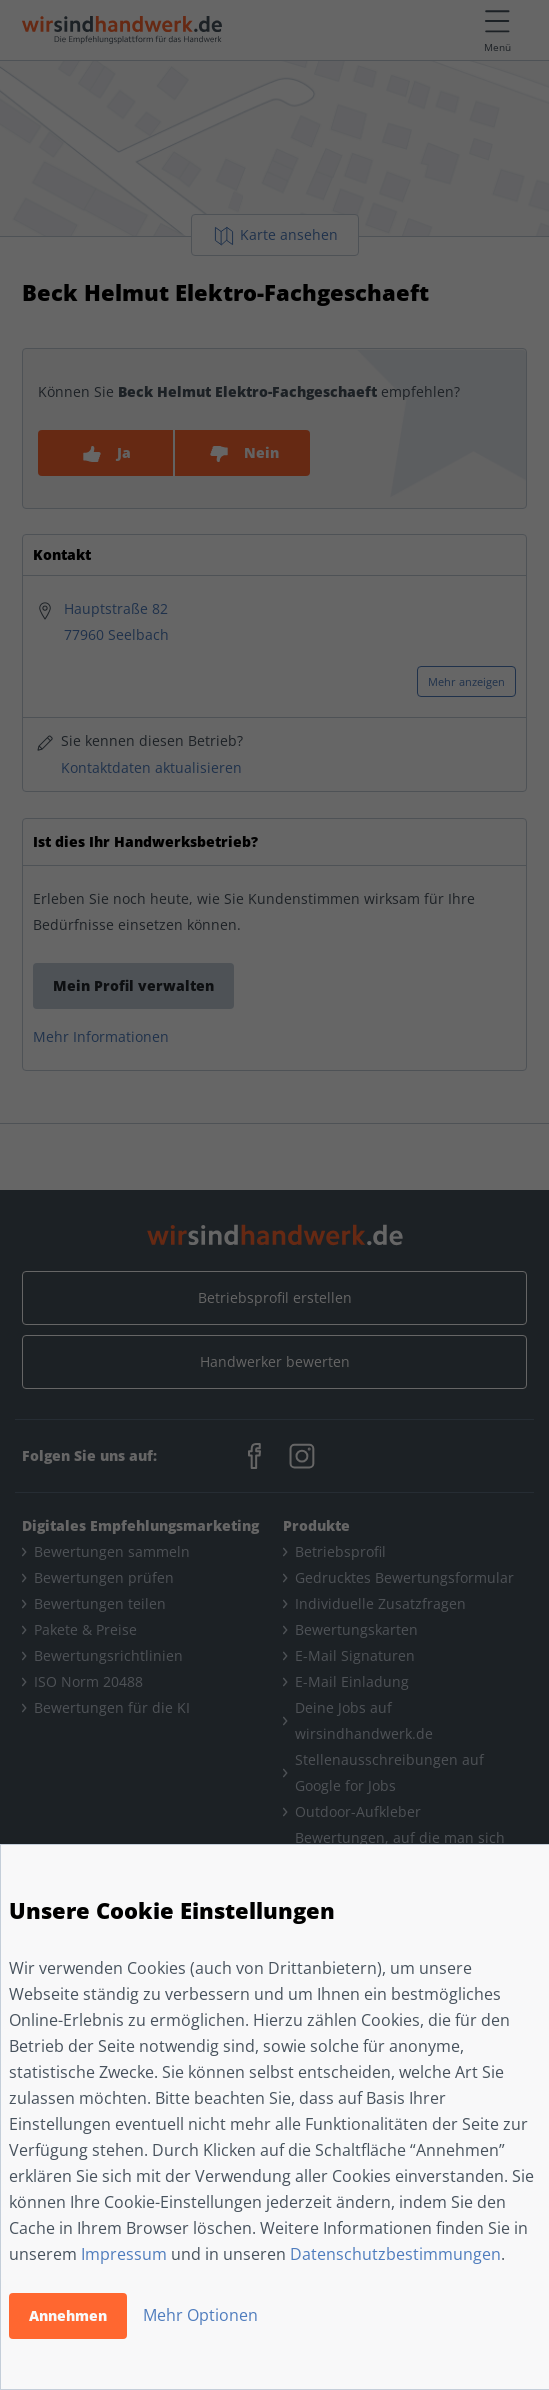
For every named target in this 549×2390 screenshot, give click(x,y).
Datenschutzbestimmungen (395, 2254)
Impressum (124, 2254)
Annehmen (68, 2315)
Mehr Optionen (200, 2315)
